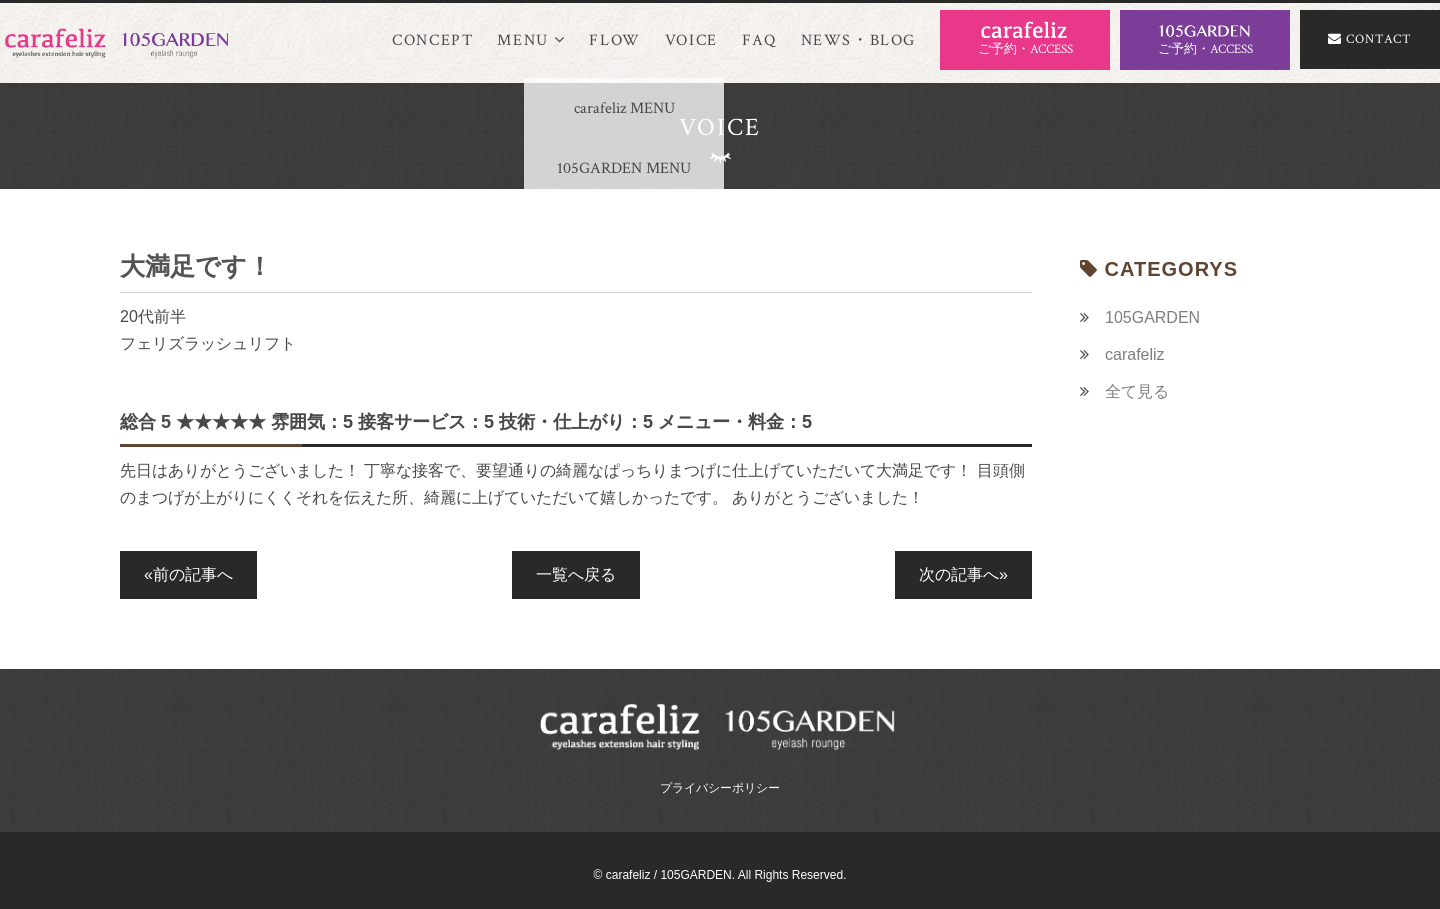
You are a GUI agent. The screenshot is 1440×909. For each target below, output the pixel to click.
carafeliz (1135, 354)
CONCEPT (432, 40)
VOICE (691, 40)
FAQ (759, 40)
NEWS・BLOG (858, 40)
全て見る (1137, 391)
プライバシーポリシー (720, 788)
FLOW (614, 40)
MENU (531, 40)
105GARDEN (1152, 317)
